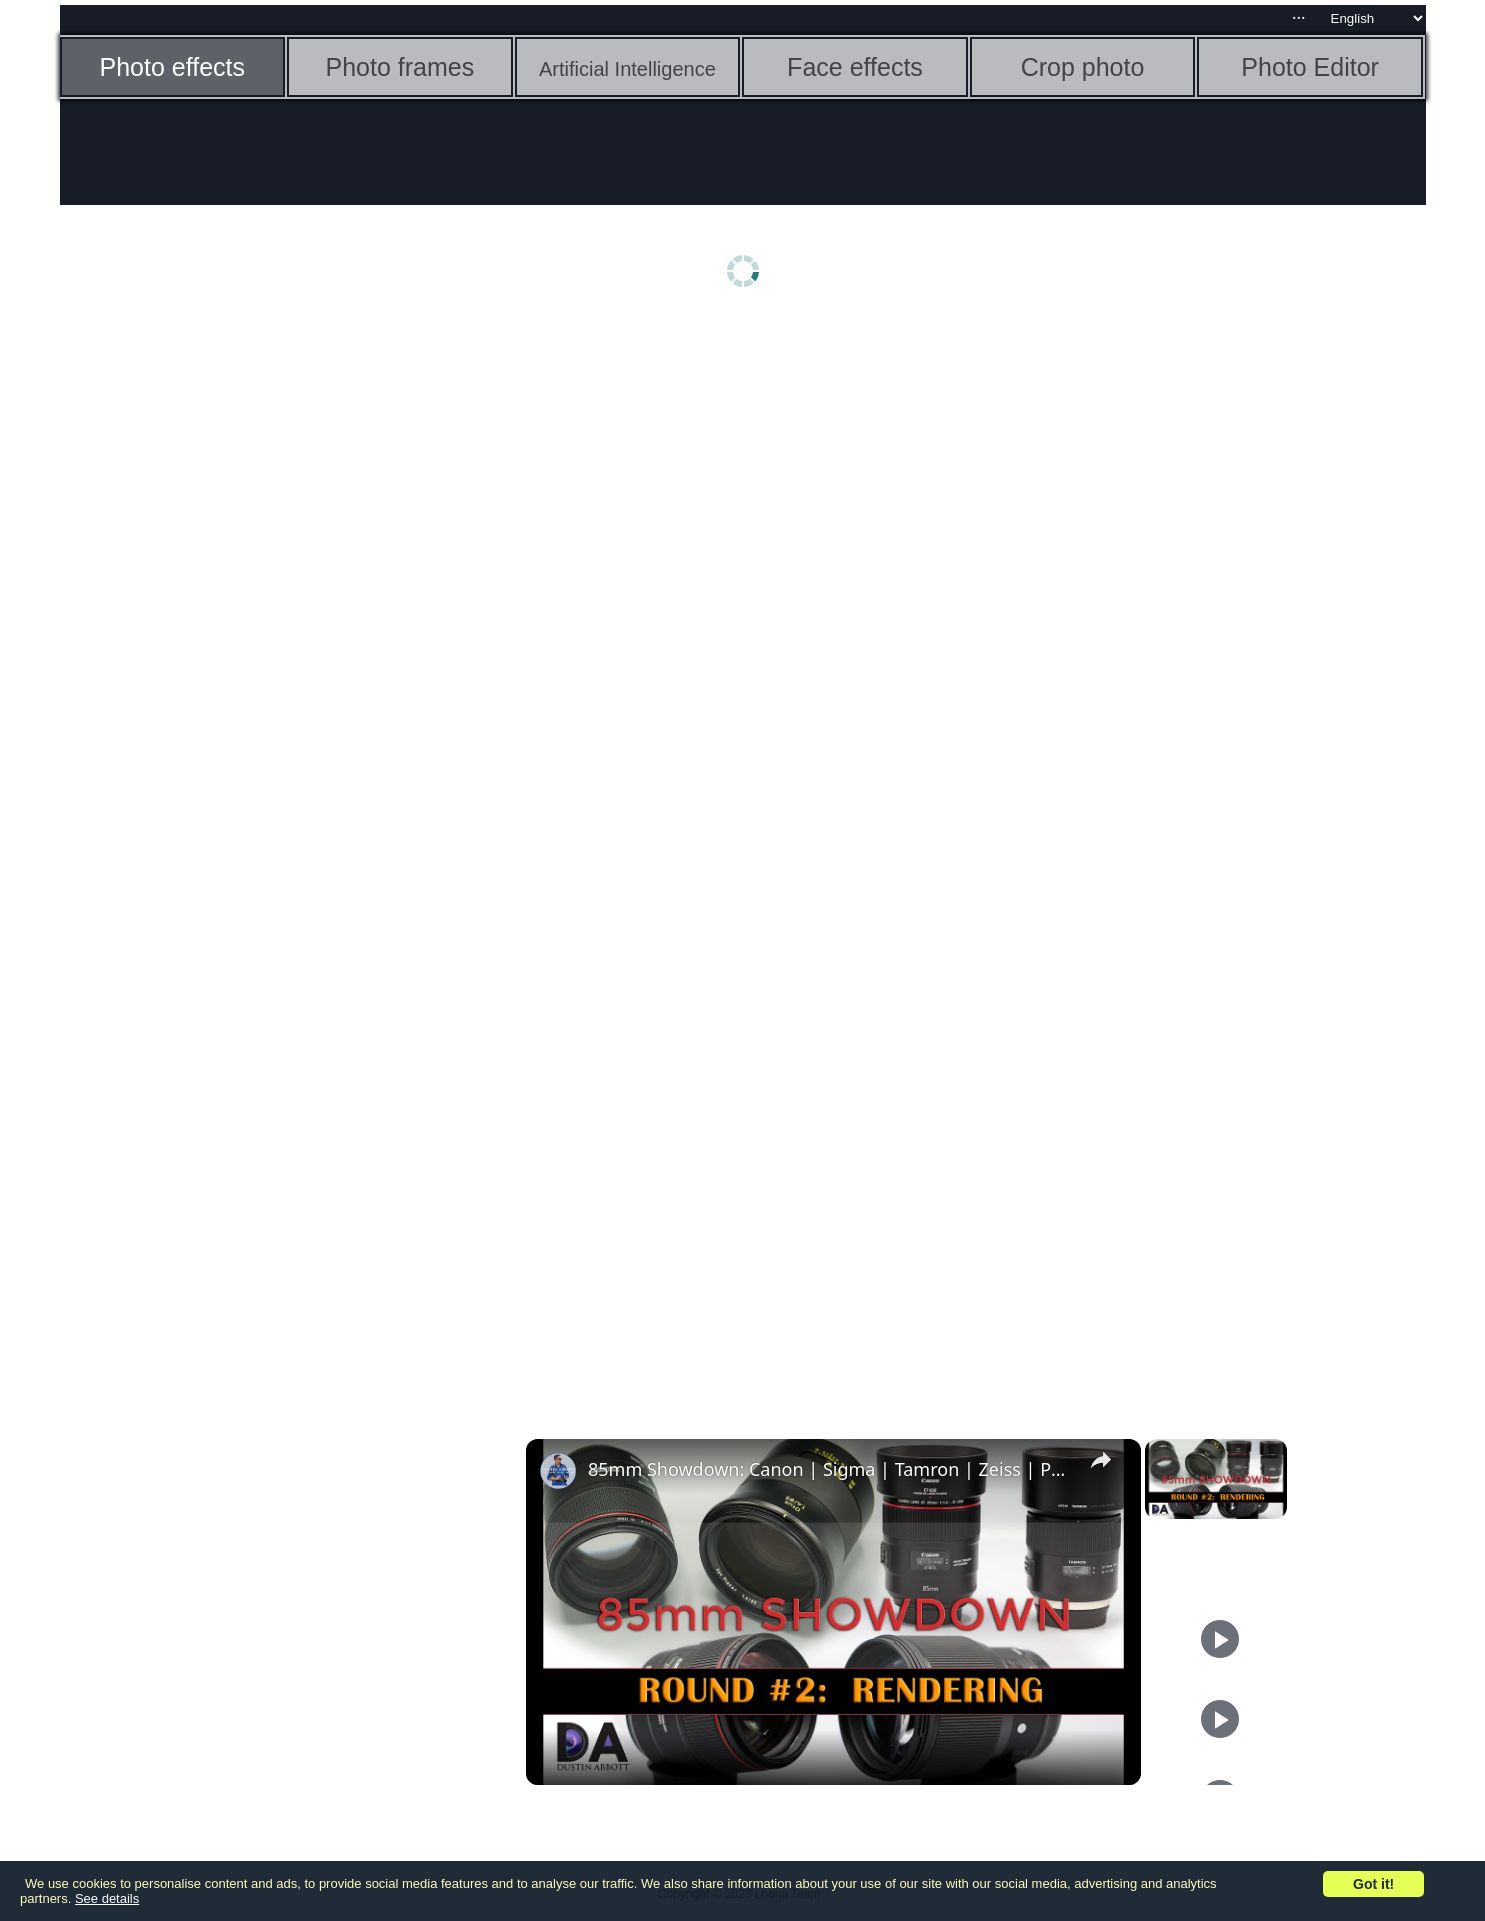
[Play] (1220, 1639)
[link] (558, 1471)
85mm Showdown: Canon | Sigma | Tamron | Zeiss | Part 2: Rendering (830, 1469)
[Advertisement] (215, 637)
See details (107, 1898)
